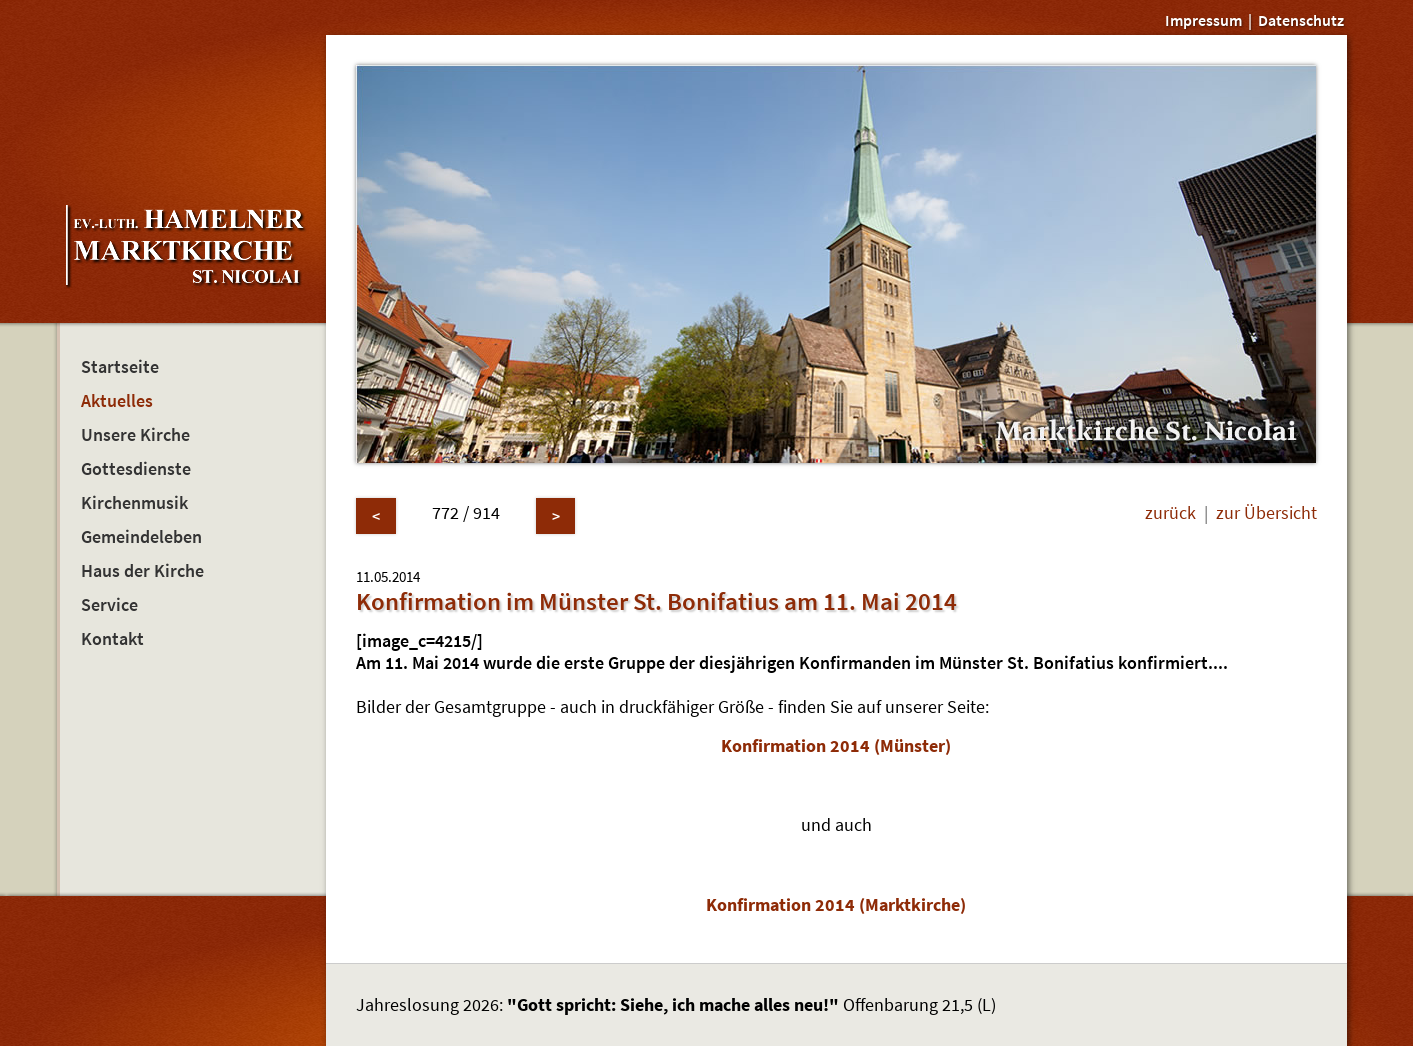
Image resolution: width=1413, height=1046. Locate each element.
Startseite (120, 367)
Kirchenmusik (134, 503)
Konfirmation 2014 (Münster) (836, 746)
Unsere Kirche (135, 435)
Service (109, 605)
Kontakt (112, 639)
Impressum (1203, 20)
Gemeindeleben (141, 537)
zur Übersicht (1266, 513)
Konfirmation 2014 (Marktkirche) (836, 905)
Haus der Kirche (142, 571)
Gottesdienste (136, 469)
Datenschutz (1301, 20)
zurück (1170, 513)
